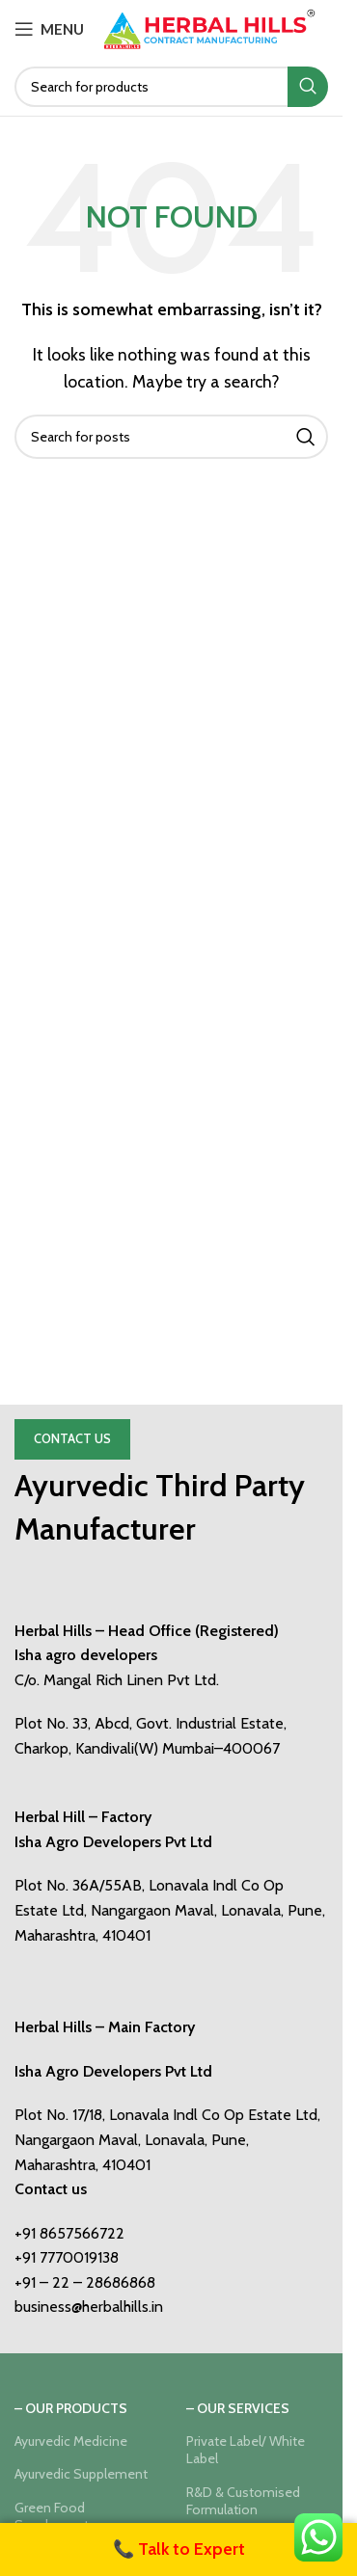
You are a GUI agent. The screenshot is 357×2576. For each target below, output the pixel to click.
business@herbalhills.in (88, 2306)
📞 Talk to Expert (179, 2549)
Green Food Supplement (51, 2516)
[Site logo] (209, 27)
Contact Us (72, 1438)
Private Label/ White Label (245, 2449)
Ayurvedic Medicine (70, 2441)
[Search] (171, 87)
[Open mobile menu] (49, 29)
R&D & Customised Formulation (243, 2500)
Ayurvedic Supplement (81, 2473)
